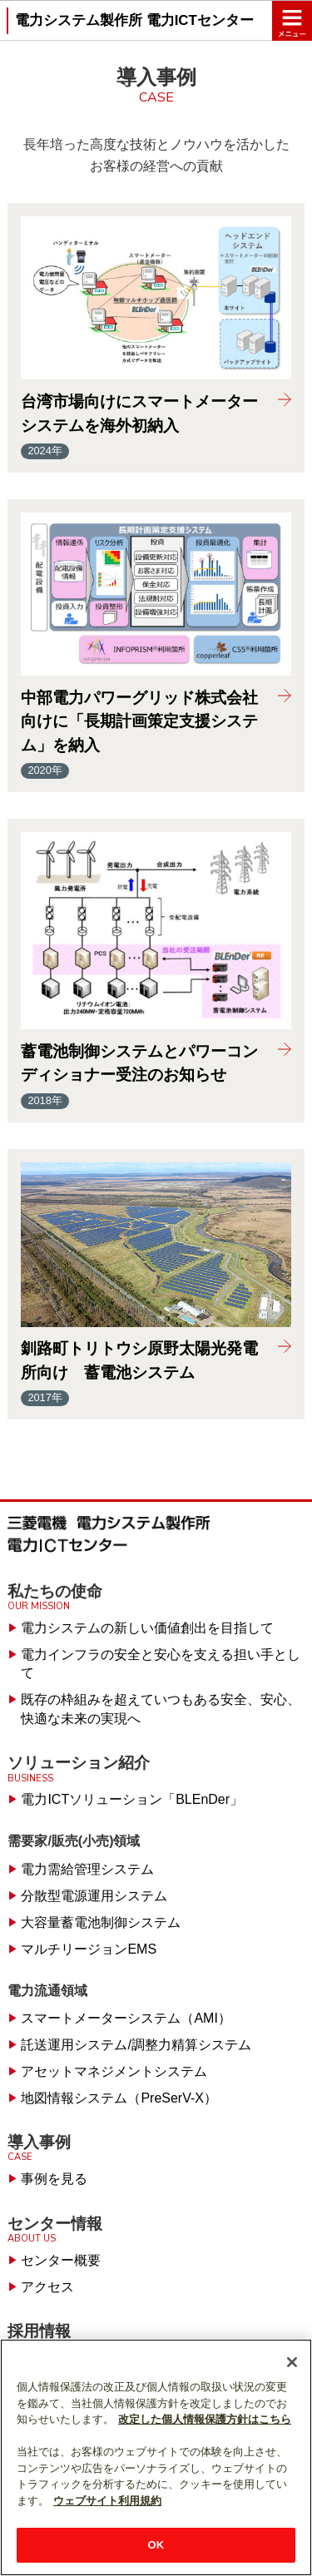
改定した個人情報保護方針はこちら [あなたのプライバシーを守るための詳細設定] (204, 2419)
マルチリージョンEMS (88, 1949)
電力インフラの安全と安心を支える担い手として (160, 1663)
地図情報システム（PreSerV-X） (119, 2098)
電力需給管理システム (87, 1869)
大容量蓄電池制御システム (101, 1922)
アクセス (47, 2287)
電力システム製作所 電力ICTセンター (134, 20)
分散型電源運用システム (94, 1896)
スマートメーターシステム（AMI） (125, 2018)
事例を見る (54, 2179)
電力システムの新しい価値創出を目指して (147, 1628)
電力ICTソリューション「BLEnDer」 (132, 1799)
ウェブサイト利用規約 (107, 2500)
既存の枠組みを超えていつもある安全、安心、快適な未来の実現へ (160, 1708)
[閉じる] (292, 2362)
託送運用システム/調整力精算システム (135, 2045)
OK (156, 2545)
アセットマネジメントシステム (114, 2071)
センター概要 (61, 2260)
